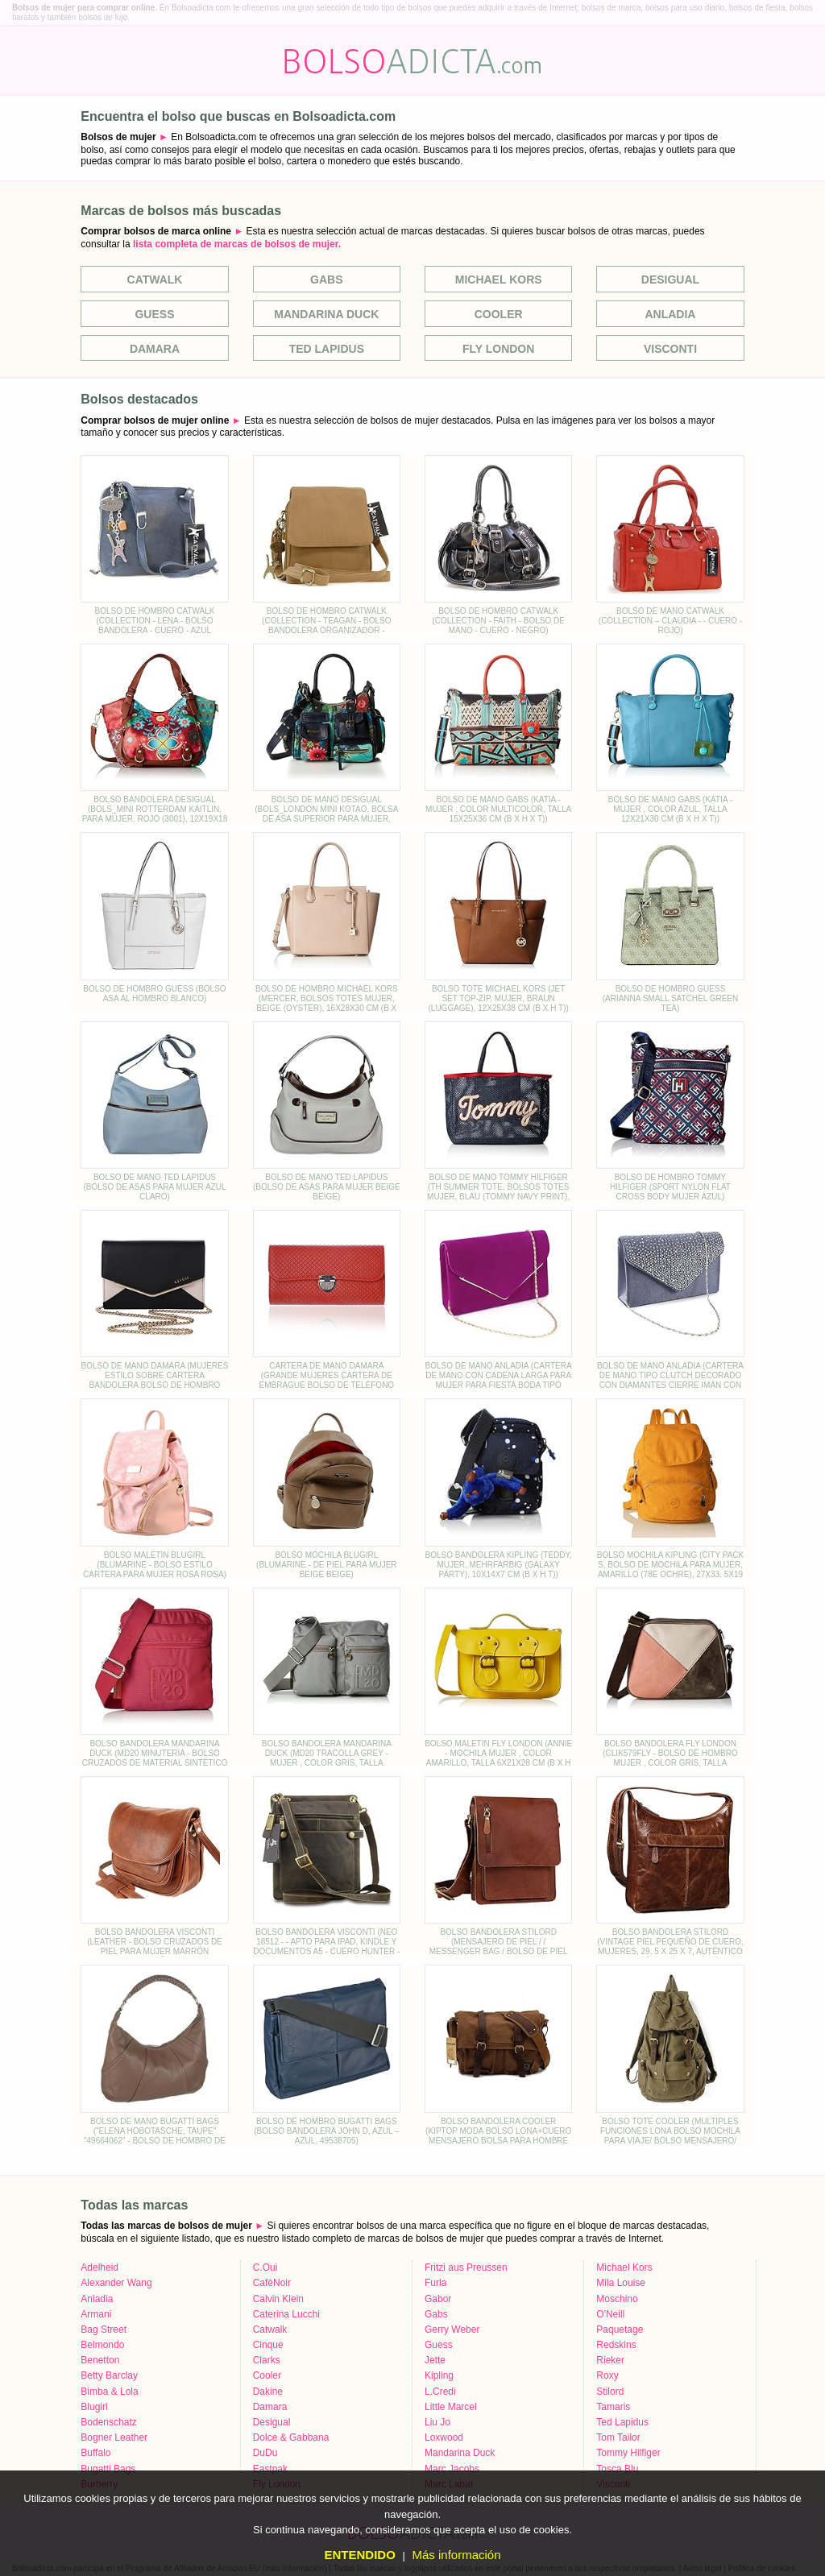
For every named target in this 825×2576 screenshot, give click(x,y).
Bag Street (103, 2329)
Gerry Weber (452, 2329)
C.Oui (265, 2267)
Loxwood (444, 2437)
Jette (435, 2360)
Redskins (616, 2344)
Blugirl (94, 2406)
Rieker (610, 2360)
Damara (155, 348)
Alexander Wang (116, 2282)
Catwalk (155, 279)
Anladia (670, 314)
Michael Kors (498, 279)
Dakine (268, 2391)
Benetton (100, 2360)
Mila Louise (620, 2282)
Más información (456, 2555)
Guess (154, 314)
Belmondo (102, 2344)
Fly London (498, 348)
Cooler (499, 314)
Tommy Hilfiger (628, 2452)
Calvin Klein (278, 2299)
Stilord (610, 2391)
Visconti (670, 348)
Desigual (670, 279)
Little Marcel (451, 2406)
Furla (435, 2282)
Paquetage (619, 2329)
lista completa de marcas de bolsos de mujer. (237, 244)
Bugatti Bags (108, 2469)
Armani (96, 2314)
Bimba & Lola (109, 2391)
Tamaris (613, 2406)
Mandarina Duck (326, 314)
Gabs (326, 279)
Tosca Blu (617, 2469)
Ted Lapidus (326, 348)
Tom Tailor (618, 2437)
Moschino (616, 2299)
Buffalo (95, 2452)
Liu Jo (437, 2422)
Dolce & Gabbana (291, 2437)
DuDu (265, 2452)
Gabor (438, 2299)
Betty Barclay (109, 2375)
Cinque (268, 2344)
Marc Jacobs (452, 2469)
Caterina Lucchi (286, 2314)
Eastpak (270, 2469)
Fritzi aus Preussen (466, 2267)
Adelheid (99, 2267)
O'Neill (610, 2314)
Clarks (266, 2360)
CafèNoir (272, 2282)
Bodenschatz (108, 2422)
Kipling (439, 2375)
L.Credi (440, 2391)
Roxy (607, 2375)
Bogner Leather (114, 2437)
